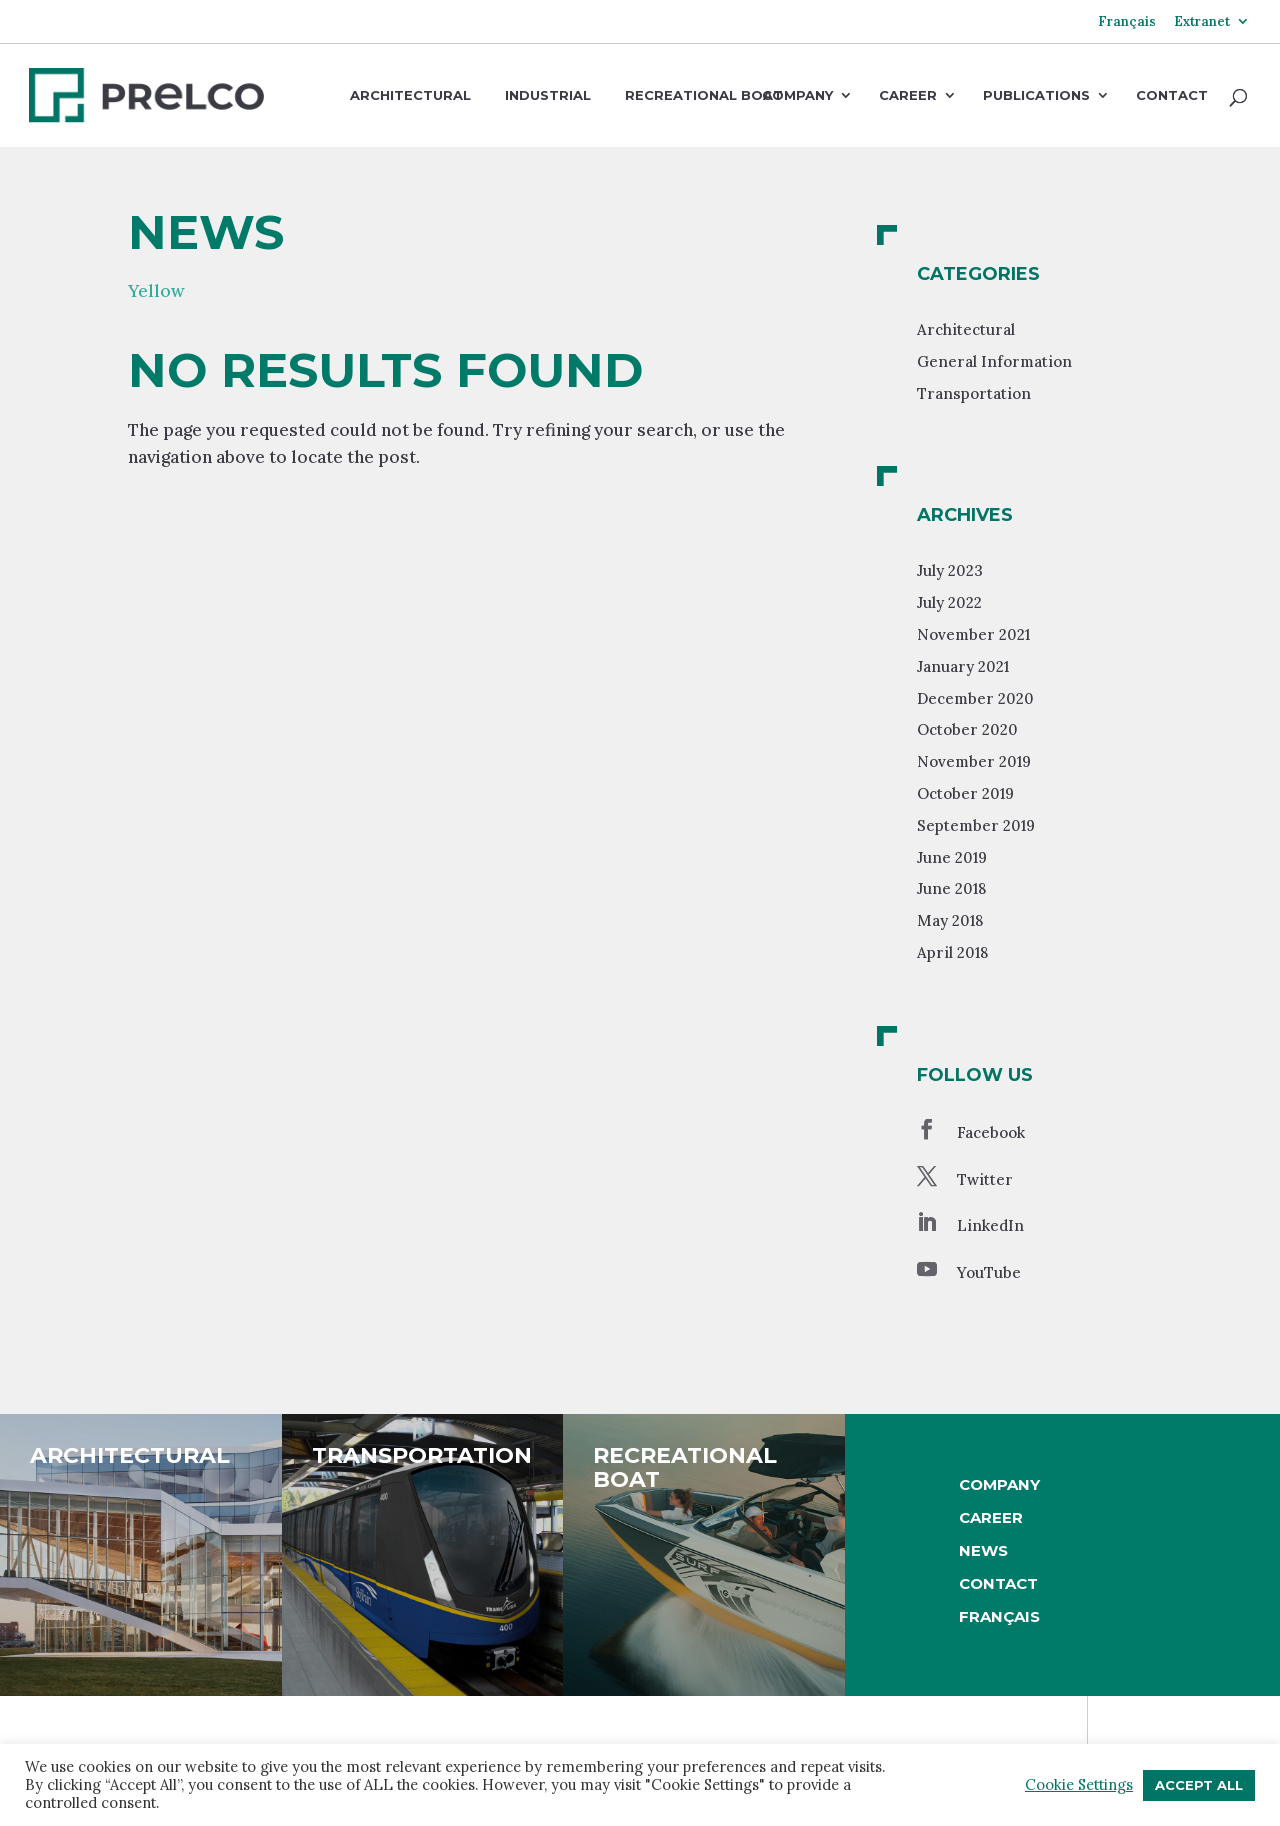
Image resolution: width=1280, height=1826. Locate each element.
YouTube (989, 1272)
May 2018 (950, 920)
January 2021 (963, 666)
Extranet (1202, 22)
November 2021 (973, 634)
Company (797, 96)
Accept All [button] (1199, 1785)
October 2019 (965, 793)
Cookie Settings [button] (1079, 1785)
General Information (994, 361)
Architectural (410, 95)
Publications (1036, 96)
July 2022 (949, 602)
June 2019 (952, 857)
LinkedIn (990, 1225)
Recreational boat (704, 95)
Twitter (985, 1179)
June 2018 (951, 888)
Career (908, 96)
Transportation (974, 393)
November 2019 (974, 761)
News (983, 1550)
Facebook (991, 1132)
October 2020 (967, 729)
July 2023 (950, 570)
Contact (1172, 96)
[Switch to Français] (1127, 29)
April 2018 (952, 952)
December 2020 (975, 698)
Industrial (548, 95)
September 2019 (976, 825)
